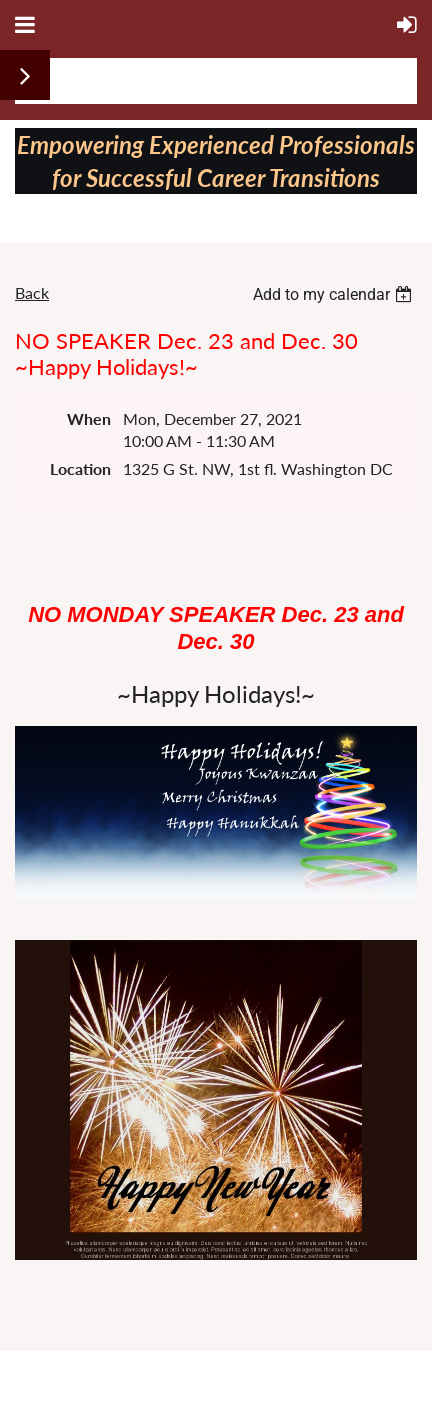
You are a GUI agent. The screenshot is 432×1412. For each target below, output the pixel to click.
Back (32, 292)
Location (80, 468)
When (89, 418)
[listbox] (335, 294)
